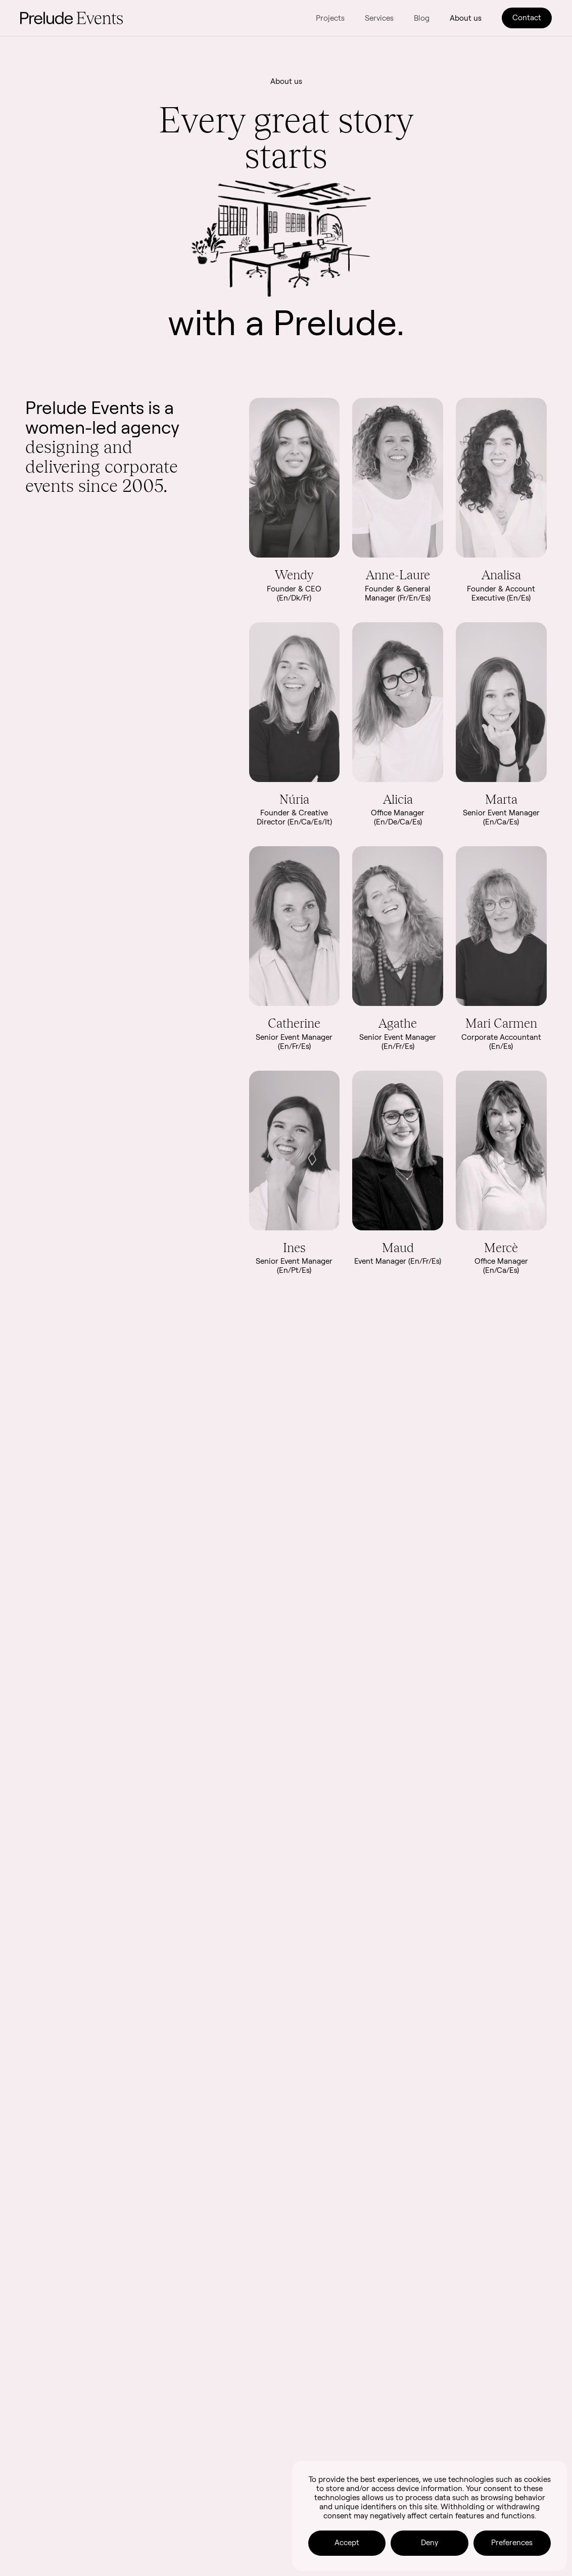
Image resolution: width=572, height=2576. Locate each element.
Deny (429, 2542)
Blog (422, 18)
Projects (330, 18)
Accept (347, 2542)
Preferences (512, 2542)
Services (379, 18)
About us (466, 18)
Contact (526, 17)
